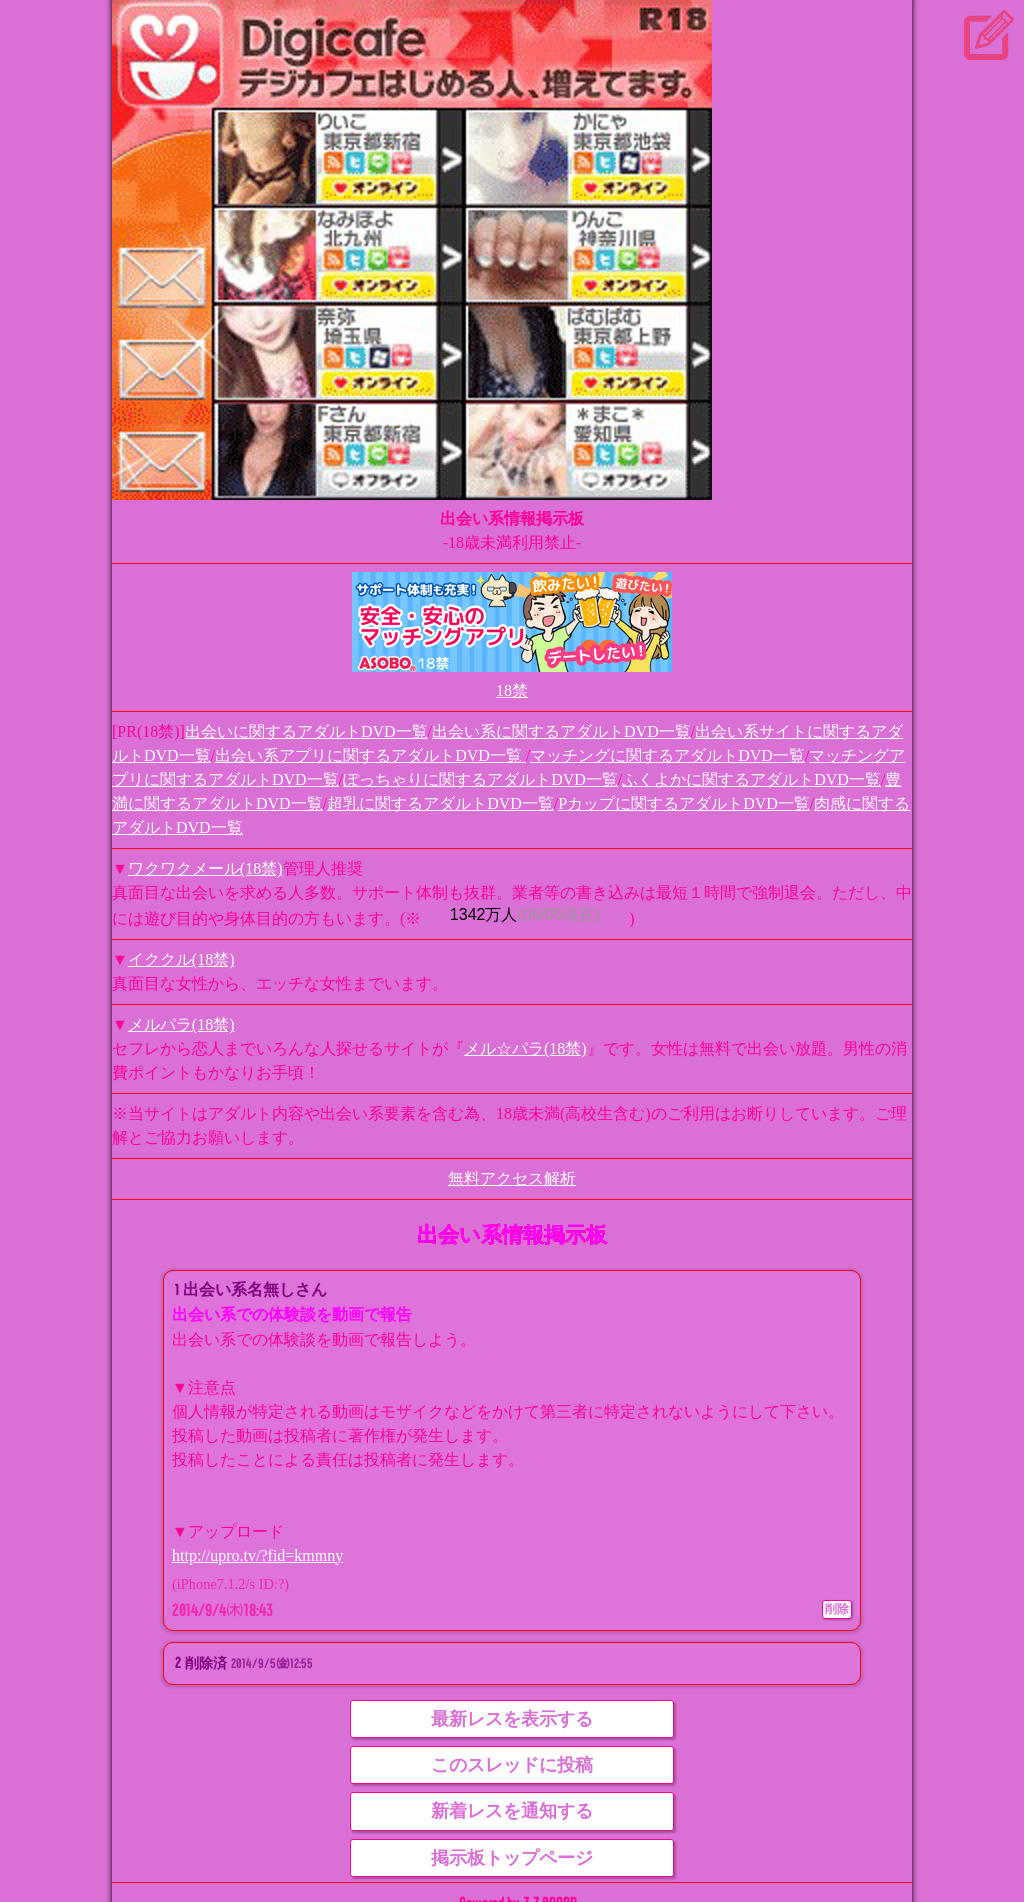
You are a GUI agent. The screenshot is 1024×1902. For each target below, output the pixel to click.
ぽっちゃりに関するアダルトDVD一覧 (480, 779)
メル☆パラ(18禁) (525, 1048)
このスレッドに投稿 (512, 1765)
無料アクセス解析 (512, 1178)
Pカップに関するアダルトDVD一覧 (684, 803)
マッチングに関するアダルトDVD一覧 (667, 755)
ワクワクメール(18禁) (205, 868)
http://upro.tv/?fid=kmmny (257, 1555)
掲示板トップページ (512, 1858)
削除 (837, 1609)
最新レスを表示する (512, 1719)
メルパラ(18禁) (181, 1024)
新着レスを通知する (512, 1811)
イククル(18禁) (181, 959)
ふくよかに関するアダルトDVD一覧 (751, 779)
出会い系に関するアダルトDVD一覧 (561, 731)
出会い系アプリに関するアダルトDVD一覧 (370, 755)
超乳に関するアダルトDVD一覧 (440, 803)
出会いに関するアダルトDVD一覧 (306, 731)
